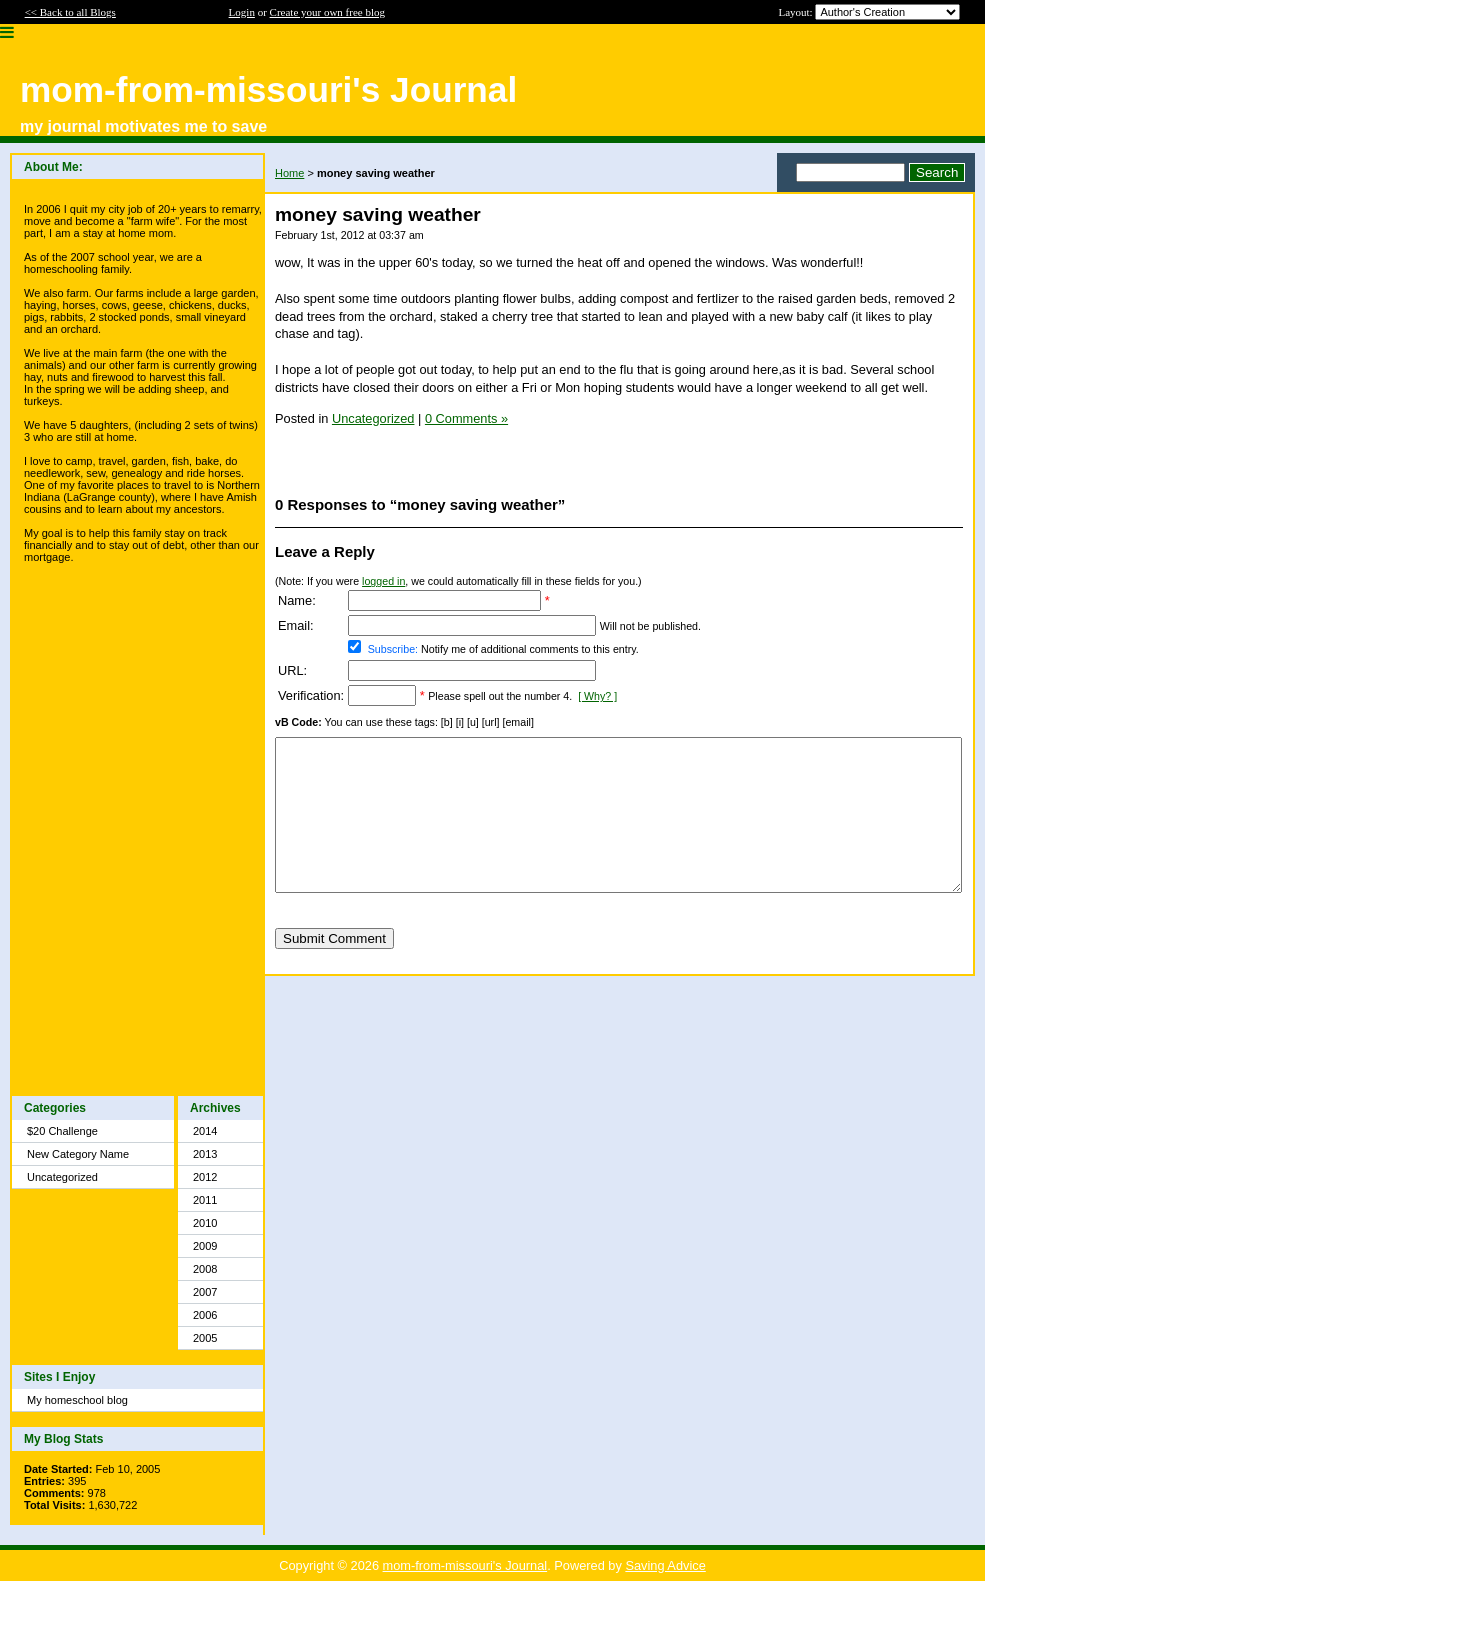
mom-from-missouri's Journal (465, 1565)
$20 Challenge (62, 1131)
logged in (383, 581)
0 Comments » (466, 418)
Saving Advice (665, 1565)
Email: (296, 625)
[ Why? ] (597, 696)
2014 (205, 1131)
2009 (205, 1246)
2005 (205, 1338)
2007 (205, 1292)
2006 (205, 1315)
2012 (205, 1177)
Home (289, 173)
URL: (292, 670)
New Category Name (78, 1154)
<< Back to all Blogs (70, 12)
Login (242, 12)
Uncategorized (62, 1177)
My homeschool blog (77, 1400)
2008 (205, 1269)
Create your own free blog (327, 12)
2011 (205, 1200)
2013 (205, 1154)
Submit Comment (334, 968)
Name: (297, 600)
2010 (205, 1223)
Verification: (311, 695)
